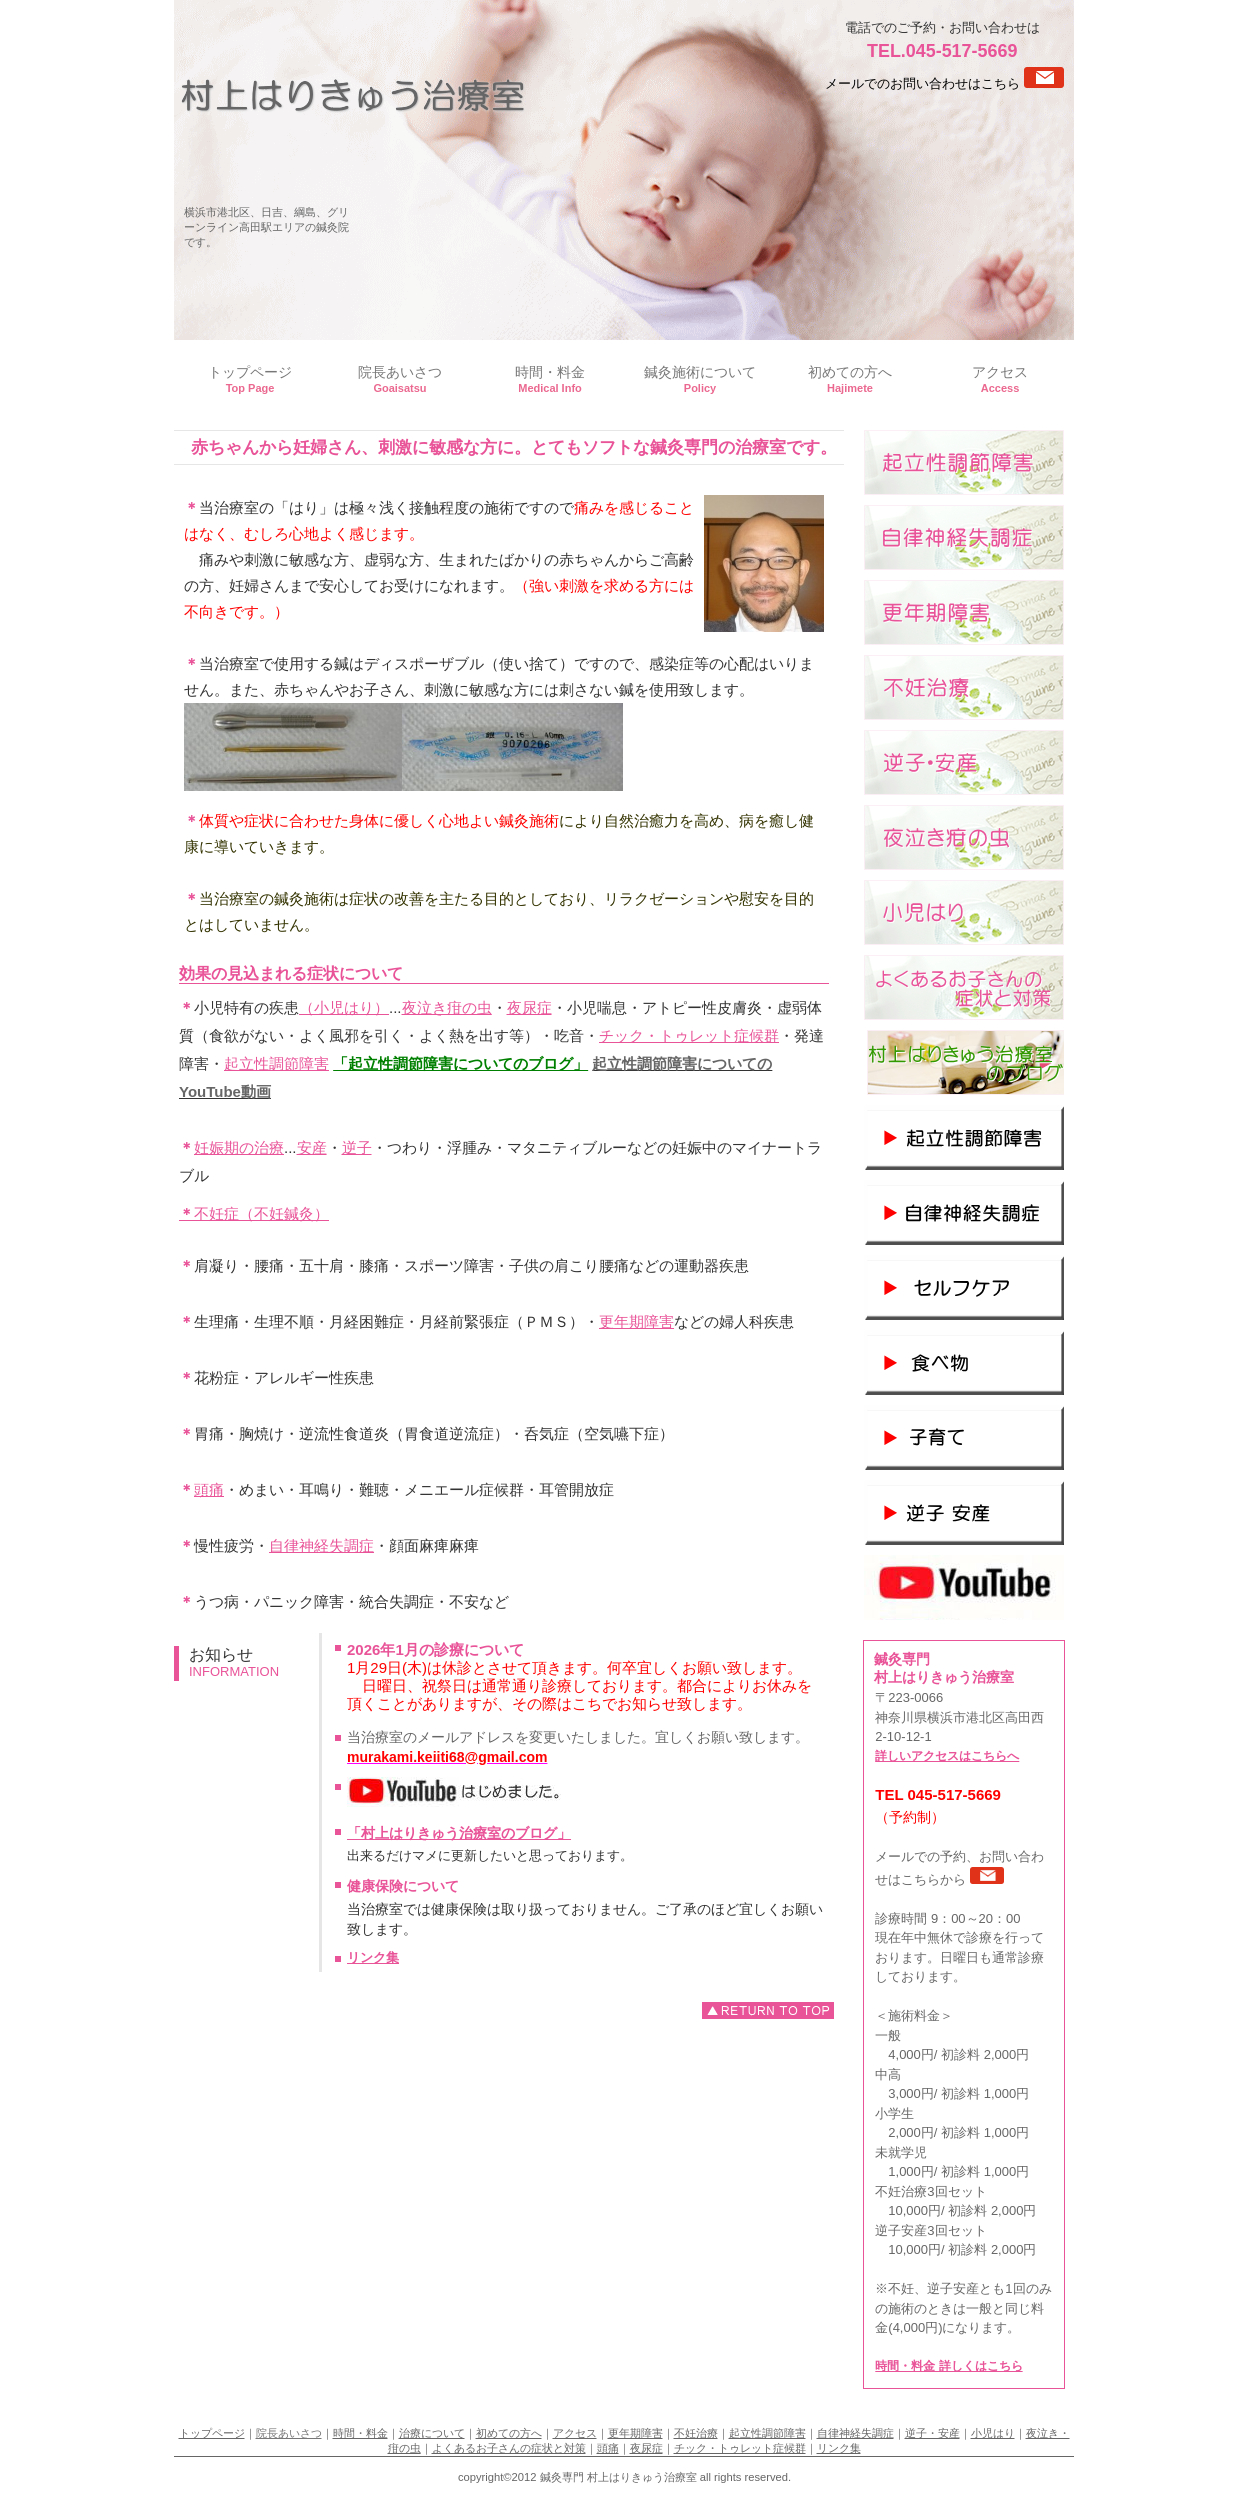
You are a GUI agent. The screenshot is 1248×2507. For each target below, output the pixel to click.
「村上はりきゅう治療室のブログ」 (459, 1833)
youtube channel (964, 1587)
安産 (312, 1147)
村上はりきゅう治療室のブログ (964, 1062)
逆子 (357, 1147)
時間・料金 (360, 2433)
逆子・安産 (932, 2433)
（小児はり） (344, 1007)
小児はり (993, 2433)
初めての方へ (509, 2433)
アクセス (575, 2433)
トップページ (212, 2433)
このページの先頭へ (768, 2010)
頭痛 (209, 1489)
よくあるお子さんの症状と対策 (509, 2448)
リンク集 (373, 1957)
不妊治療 (696, 2433)
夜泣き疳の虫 (447, 1007)
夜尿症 (529, 1007)
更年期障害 (636, 1321)
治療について (432, 2433)
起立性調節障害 (276, 1063)
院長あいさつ (289, 2433)
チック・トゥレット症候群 (689, 1035)
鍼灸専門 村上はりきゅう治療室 (352, 95)
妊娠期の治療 (239, 1147)
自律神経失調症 (321, 1545)
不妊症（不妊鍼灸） (254, 1213)
